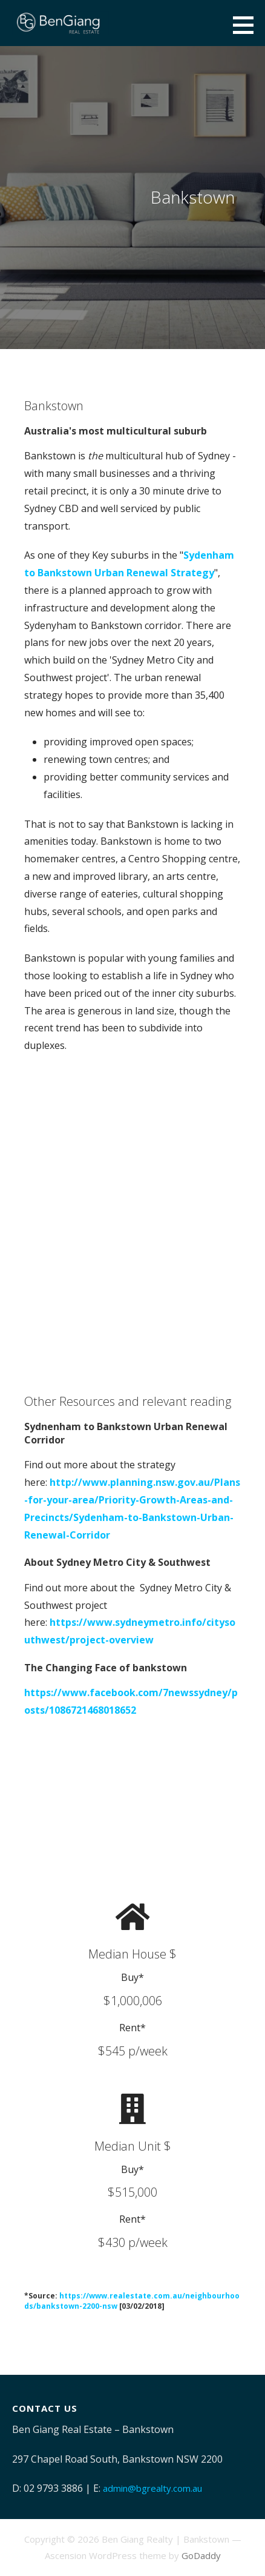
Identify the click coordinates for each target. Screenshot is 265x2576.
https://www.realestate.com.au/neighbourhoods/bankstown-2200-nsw (132, 2301)
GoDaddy (201, 2555)
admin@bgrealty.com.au (152, 2488)
